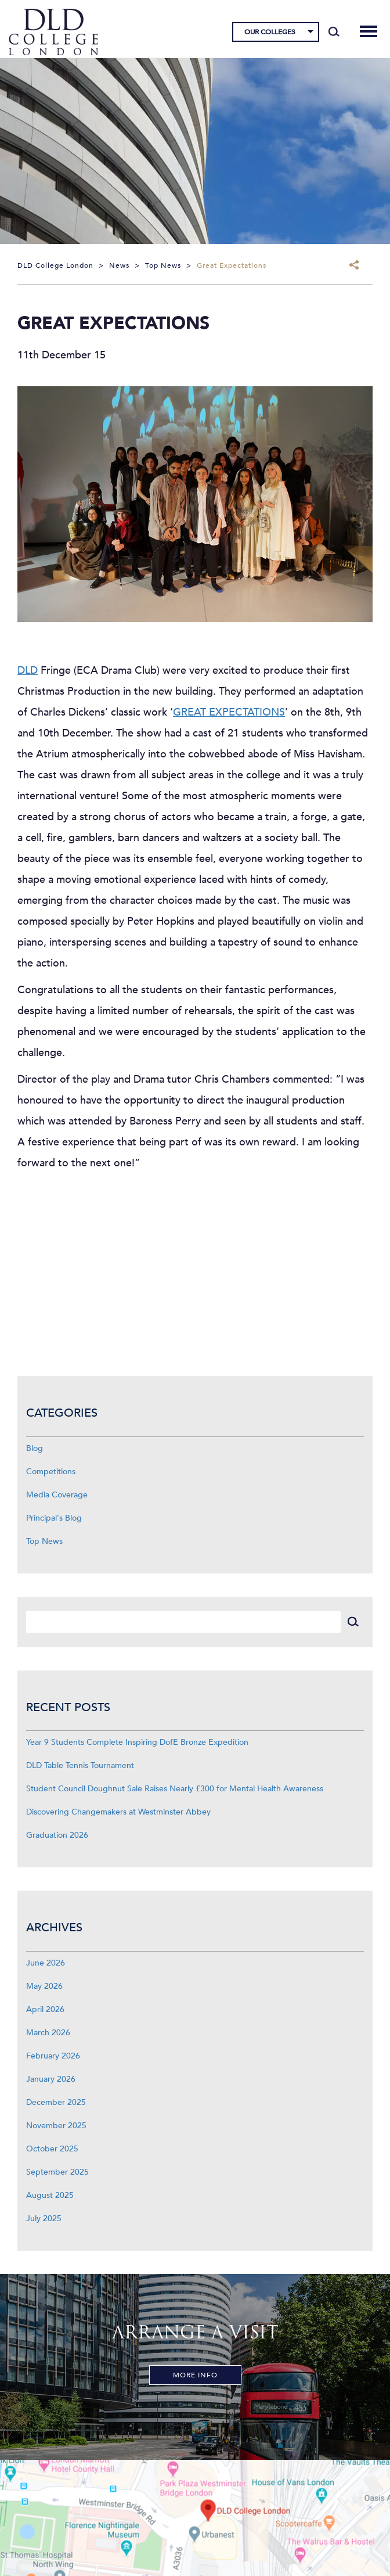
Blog (34, 1448)
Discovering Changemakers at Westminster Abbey (118, 1811)
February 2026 (53, 2055)
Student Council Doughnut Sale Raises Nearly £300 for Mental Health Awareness (174, 1788)
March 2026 (48, 2032)
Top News (44, 1541)
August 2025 (50, 2195)
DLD (27, 670)
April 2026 (45, 2009)
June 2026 (45, 1962)
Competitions (50, 1471)
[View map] (195, 2518)
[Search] (334, 32)
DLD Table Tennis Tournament (80, 1765)
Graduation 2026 (57, 1835)
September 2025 (57, 2172)
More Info (195, 2375)
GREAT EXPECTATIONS (229, 712)
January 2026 (50, 2079)
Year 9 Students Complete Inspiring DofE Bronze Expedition (137, 1742)
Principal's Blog (54, 1518)
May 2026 (44, 1986)
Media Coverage (57, 1494)
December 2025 (56, 2102)
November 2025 (56, 2125)
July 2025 (44, 2218)
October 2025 (52, 2148)
